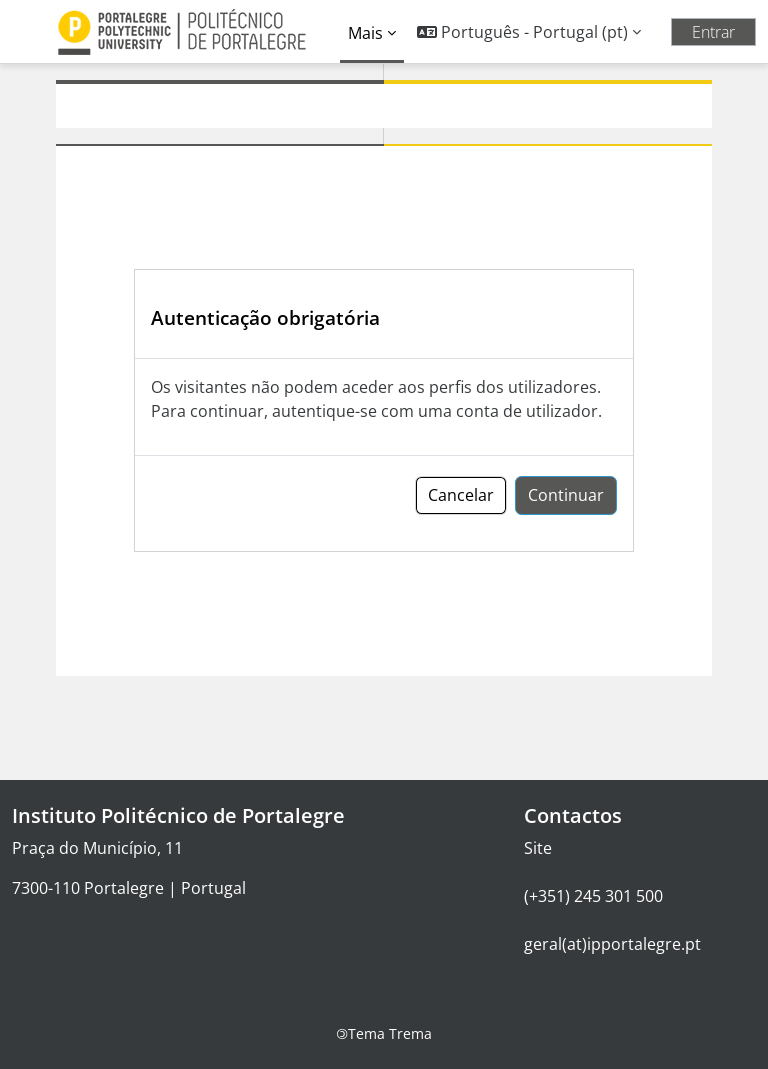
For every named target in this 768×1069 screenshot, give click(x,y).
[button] (529, 32)
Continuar (566, 495)
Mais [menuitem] (365, 33)
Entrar (713, 32)
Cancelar (461, 495)
